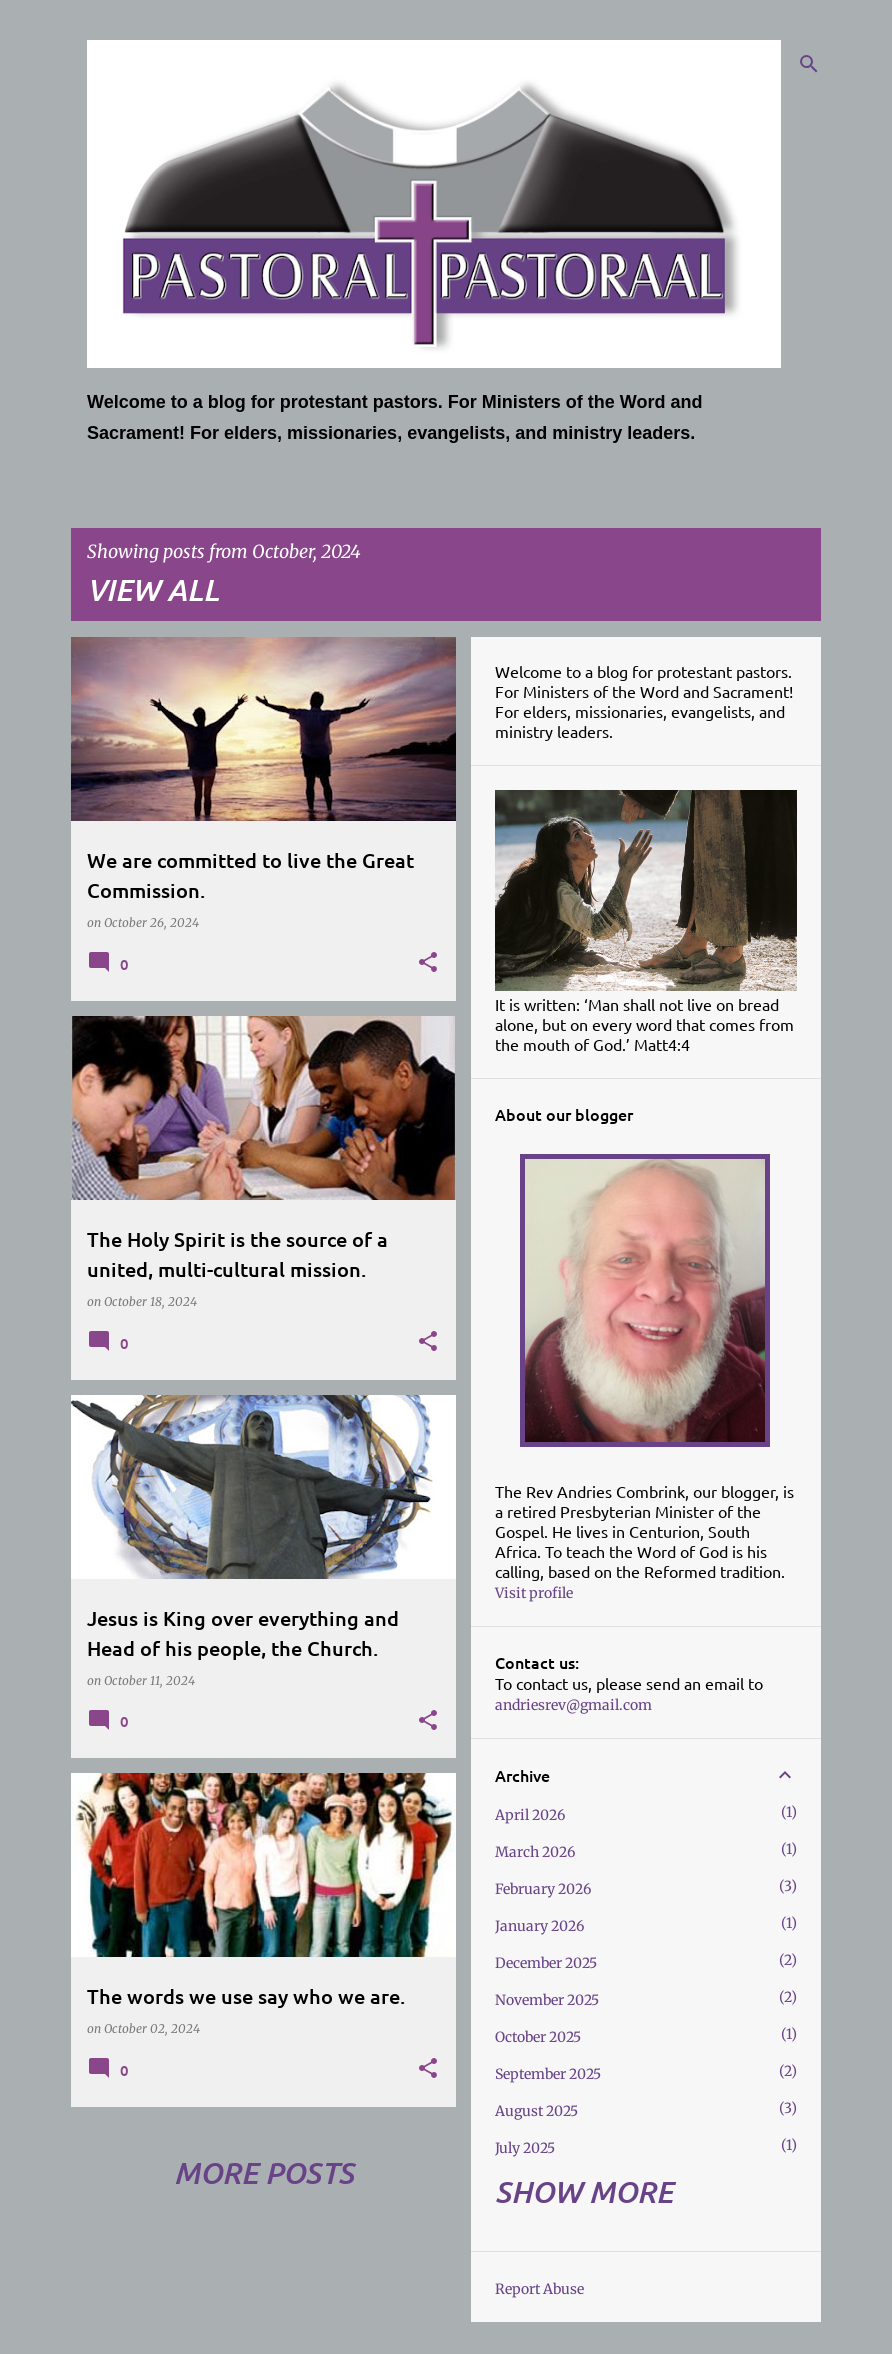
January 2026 (539, 1926)
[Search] (809, 64)
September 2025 (548, 2074)
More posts (264, 2172)
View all (153, 589)
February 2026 (543, 1889)
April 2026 (530, 1815)
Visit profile (534, 1593)
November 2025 (547, 2000)
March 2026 (535, 1852)
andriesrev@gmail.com (573, 1705)
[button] (428, 963)
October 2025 (538, 2037)
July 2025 (525, 2148)
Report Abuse (539, 2289)
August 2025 (536, 2111)
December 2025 (546, 1963)
